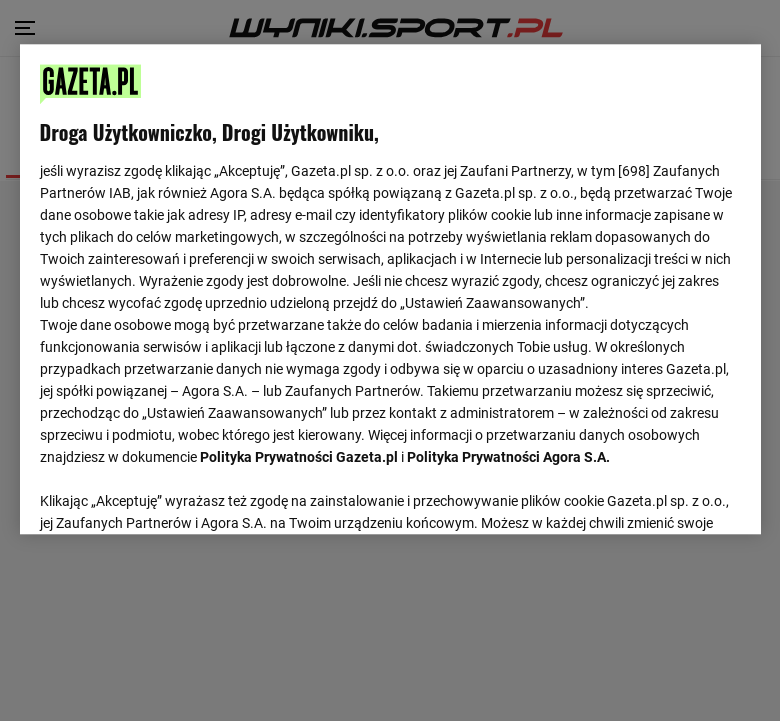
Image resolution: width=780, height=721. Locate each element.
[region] (390, 288)
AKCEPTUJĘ (672, 496)
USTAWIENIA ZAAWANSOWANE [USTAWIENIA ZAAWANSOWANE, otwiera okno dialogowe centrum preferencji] (170, 495)
